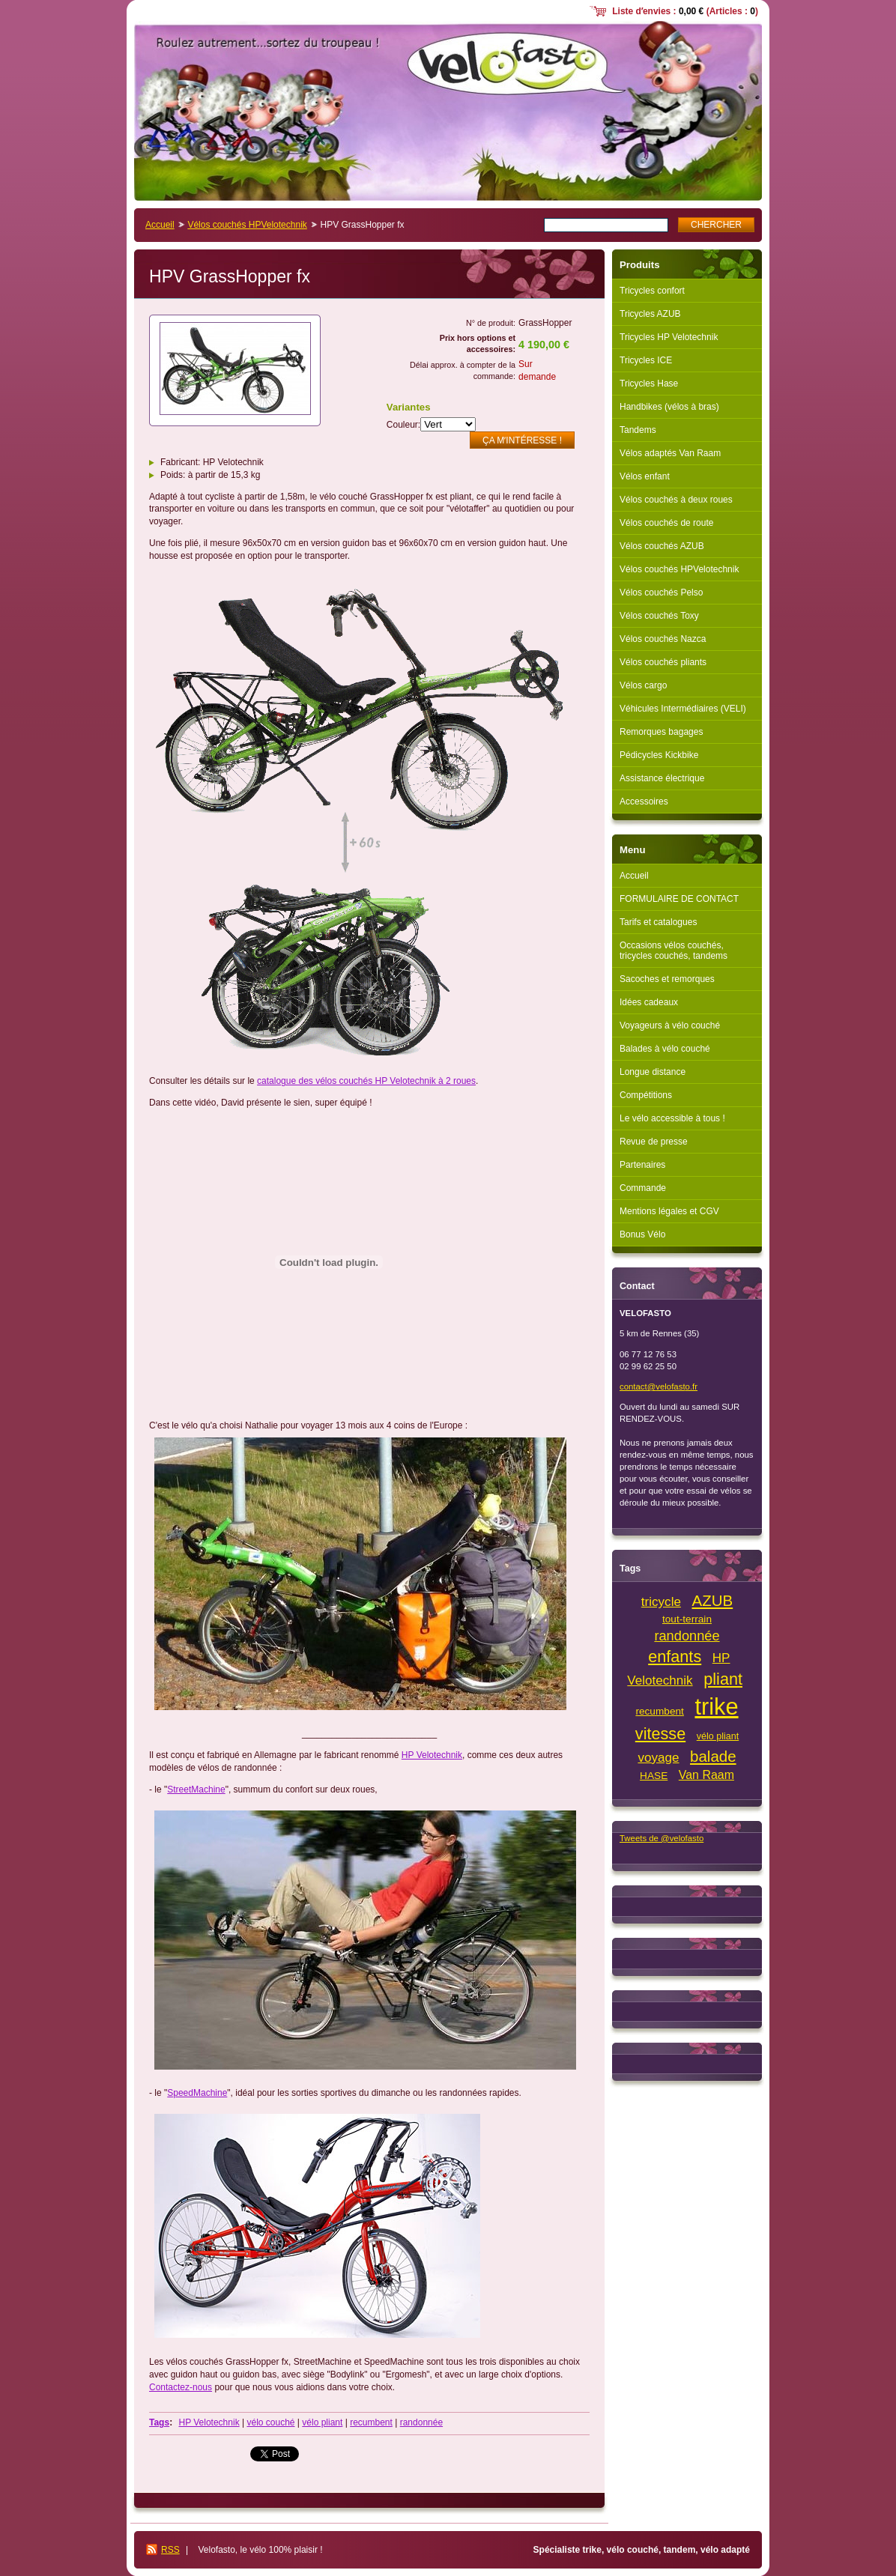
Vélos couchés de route (666, 523)
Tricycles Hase (649, 383)
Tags (159, 2422)
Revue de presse (654, 1141)
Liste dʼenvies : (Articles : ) (685, 11)
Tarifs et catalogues (658, 922)
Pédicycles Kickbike (659, 755)
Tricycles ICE (646, 360)
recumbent (371, 2422)
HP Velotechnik (432, 1755)
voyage (658, 1758)
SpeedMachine (197, 2093)
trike (716, 1707)
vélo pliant (322, 2422)
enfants (674, 1656)
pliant (722, 1679)
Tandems (638, 430)
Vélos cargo (643, 685)
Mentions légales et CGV (669, 1211)
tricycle (661, 1602)
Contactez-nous (180, 2387)
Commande (643, 1188)
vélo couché (270, 2422)
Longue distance (652, 1072)
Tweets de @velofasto (661, 1838)
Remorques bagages (661, 732)
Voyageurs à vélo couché (670, 1025)
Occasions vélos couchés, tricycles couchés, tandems (673, 950)
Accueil (160, 224)
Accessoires (644, 801)
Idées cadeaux (649, 1002)
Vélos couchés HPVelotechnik (246, 224)
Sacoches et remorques (667, 979)
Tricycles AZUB (650, 314)
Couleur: (403, 424)
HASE (654, 1775)
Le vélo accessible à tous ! (672, 1118)
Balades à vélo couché (665, 1048)
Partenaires (642, 1165)
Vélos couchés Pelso (661, 592)
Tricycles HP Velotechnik (669, 337)
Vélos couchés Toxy (659, 615)
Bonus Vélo (642, 1234)
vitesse (660, 1733)
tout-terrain (687, 1619)
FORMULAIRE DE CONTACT (679, 899)
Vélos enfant (645, 476)
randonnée (421, 2422)
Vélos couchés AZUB (662, 546)
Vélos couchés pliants (663, 662)
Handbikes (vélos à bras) (669, 406)
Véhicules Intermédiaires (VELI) (683, 708)
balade (713, 1756)
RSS (170, 2550)
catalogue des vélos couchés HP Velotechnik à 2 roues (366, 1081)
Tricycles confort (652, 290)
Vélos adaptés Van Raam (670, 453)
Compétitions (646, 1095)
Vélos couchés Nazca (663, 639)
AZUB (712, 1600)
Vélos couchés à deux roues (676, 499)
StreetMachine (196, 1789)
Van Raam (706, 1775)
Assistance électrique (662, 778)
